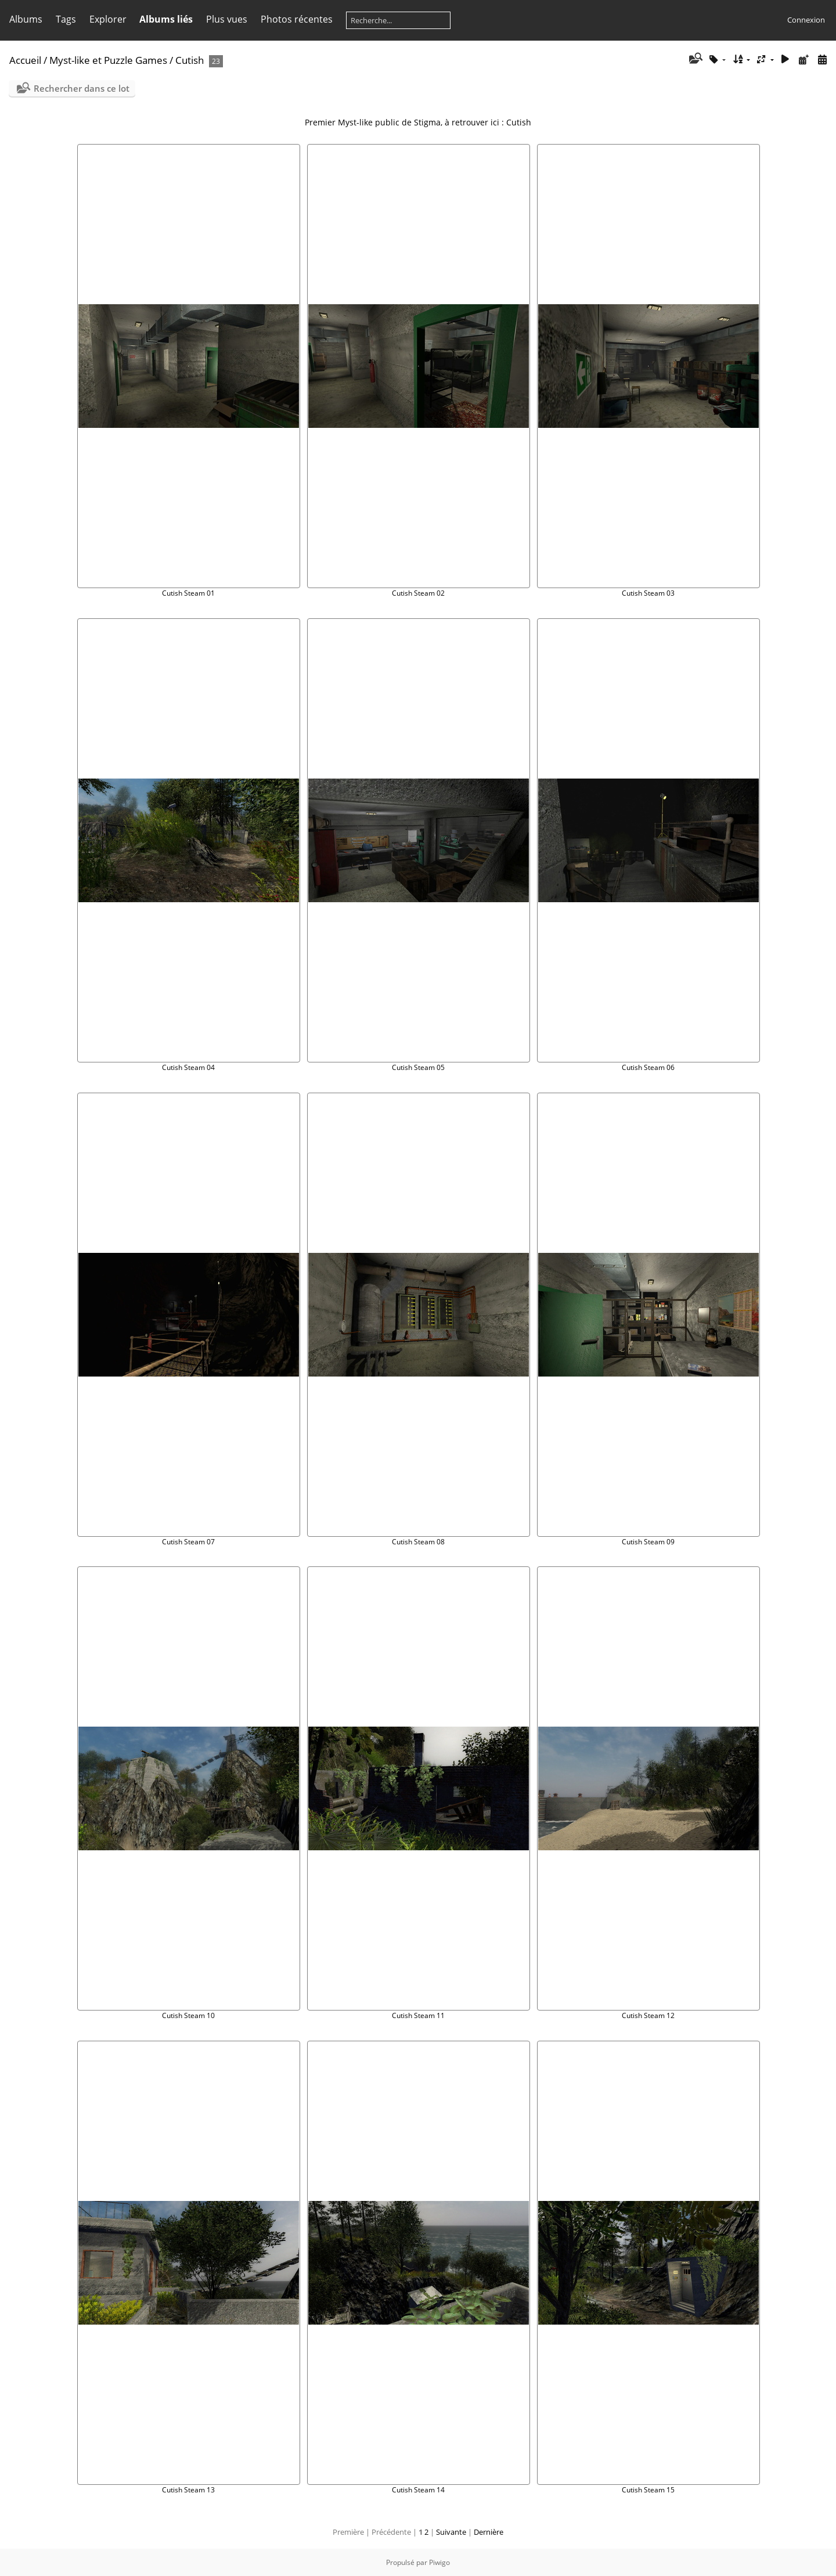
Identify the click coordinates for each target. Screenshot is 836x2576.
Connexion (806, 20)
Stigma (427, 122)
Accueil (25, 60)
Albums (25, 19)
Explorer (108, 19)
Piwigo (439, 2562)
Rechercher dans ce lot (81, 88)
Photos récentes (297, 19)
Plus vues (226, 19)
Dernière (488, 2532)
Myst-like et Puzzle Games (108, 60)
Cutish (189, 60)
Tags (66, 19)
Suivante (451, 2532)
